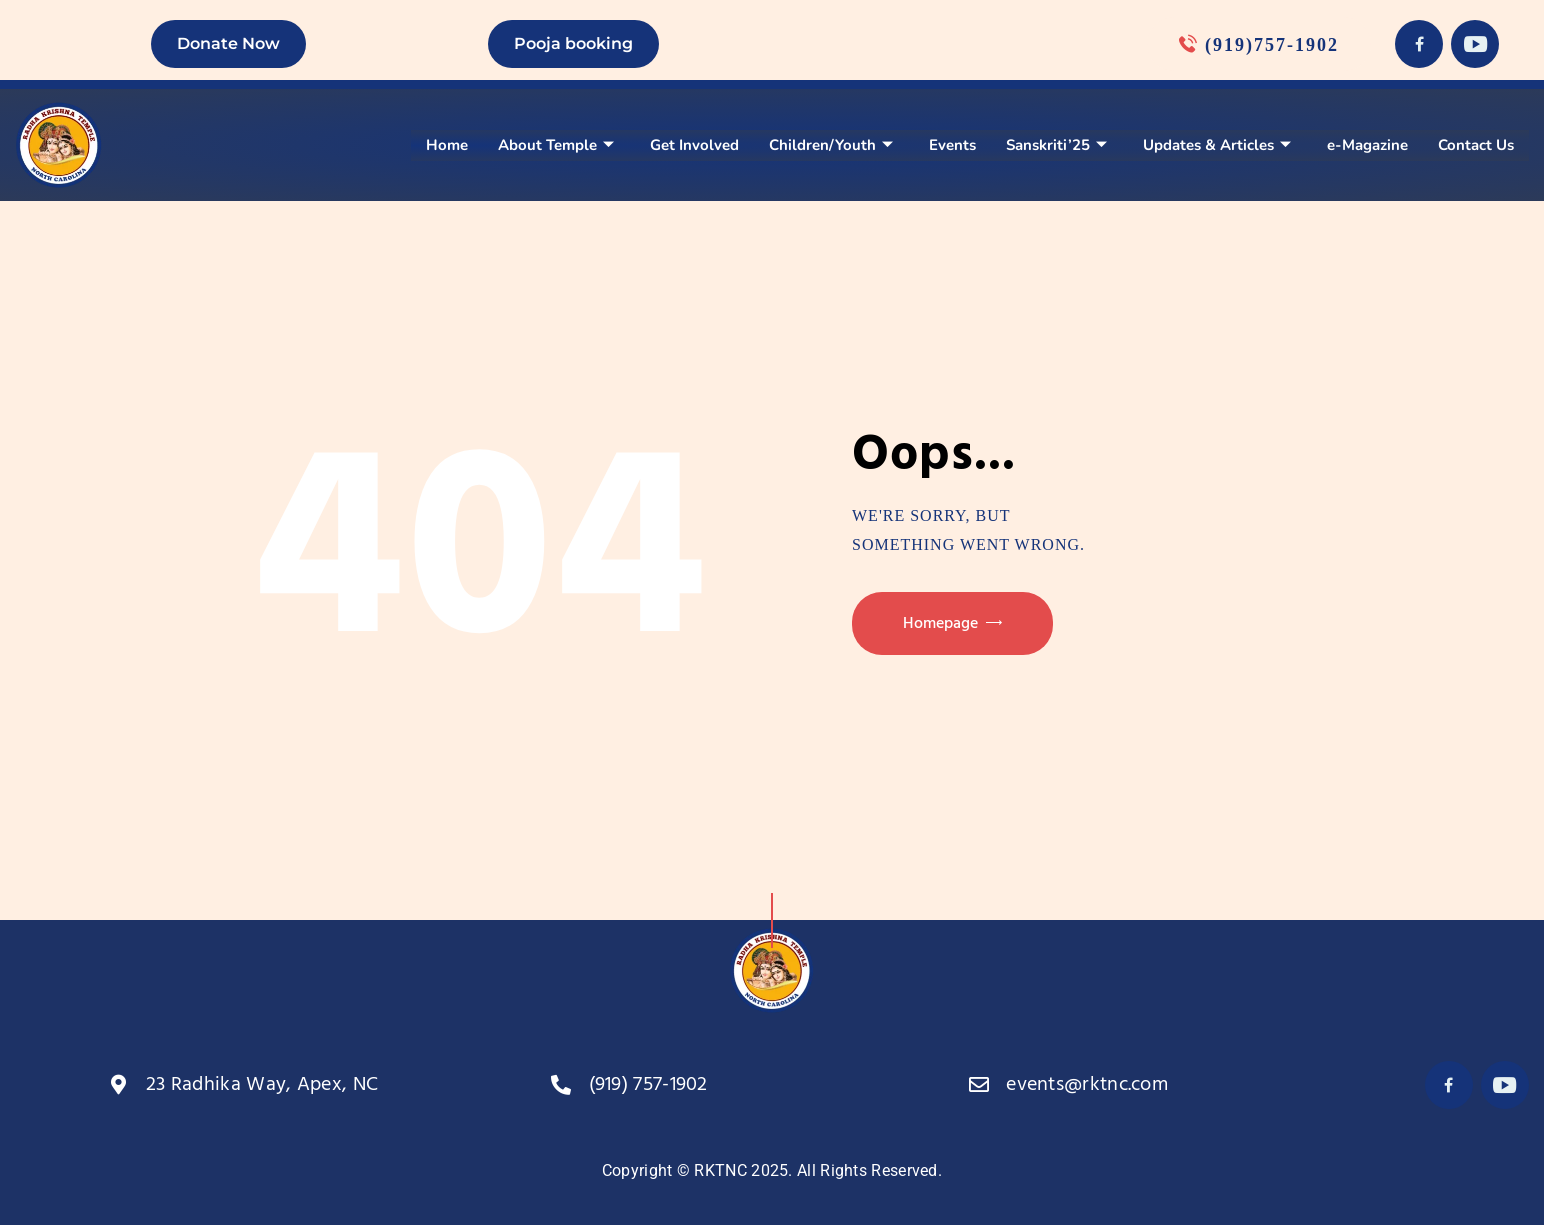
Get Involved (694, 145)
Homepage (940, 624)
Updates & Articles (1217, 145)
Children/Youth (831, 145)
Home (447, 145)
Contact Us (1476, 145)
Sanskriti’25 (1056, 145)
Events (952, 145)
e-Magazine (1367, 145)
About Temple (556, 145)
